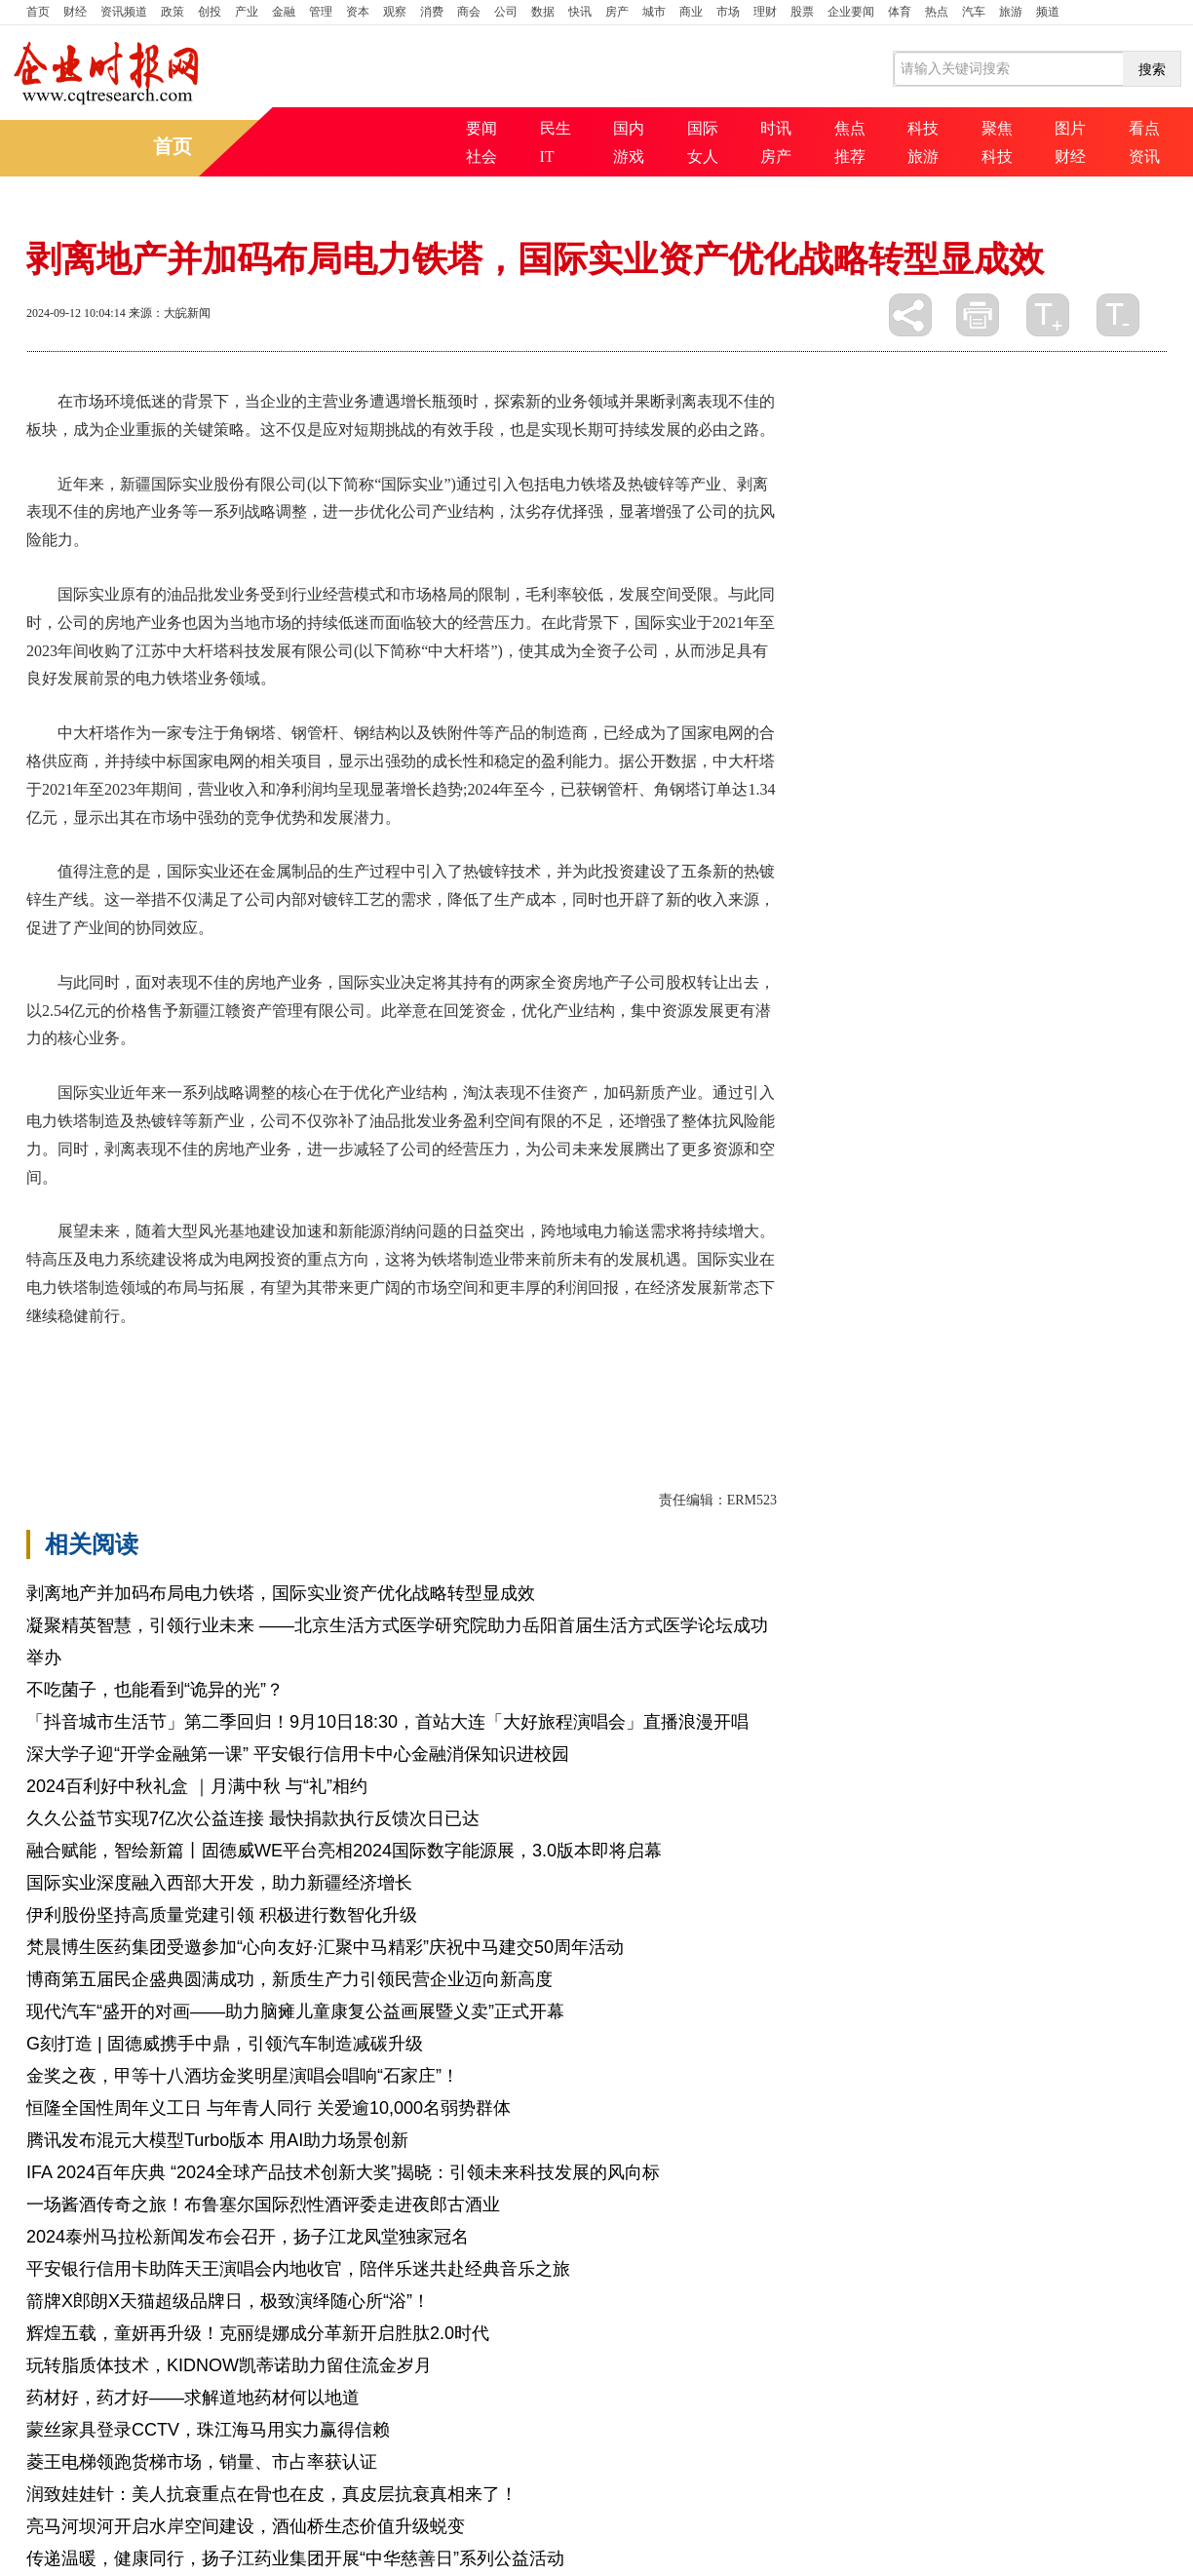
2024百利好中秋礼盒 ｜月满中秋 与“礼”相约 (196, 1786)
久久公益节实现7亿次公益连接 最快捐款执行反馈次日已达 (253, 1818)
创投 (209, 12)
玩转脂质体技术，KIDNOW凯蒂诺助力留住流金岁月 (229, 2365)
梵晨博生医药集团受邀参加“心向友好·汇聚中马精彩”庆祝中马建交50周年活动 (325, 1947)
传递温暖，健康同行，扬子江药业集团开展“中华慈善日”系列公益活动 (295, 2558)
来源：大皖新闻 (170, 313)
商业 (691, 12)
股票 (802, 12)
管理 (320, 12)
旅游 (1010, 12)
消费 (431, 12)
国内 (628, 128)
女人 (702, 156)
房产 (617, 12)
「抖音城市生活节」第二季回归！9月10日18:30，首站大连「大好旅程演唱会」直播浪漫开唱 (387, 1722)
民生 (555, 128)
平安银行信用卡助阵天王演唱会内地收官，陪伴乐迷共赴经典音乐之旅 (298, 2269)
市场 (728, 12)
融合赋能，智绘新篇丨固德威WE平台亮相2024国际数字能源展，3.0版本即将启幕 (344, 1850)
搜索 (1152, 69)
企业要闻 (850, 12)
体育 (899, 12)
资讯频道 (123, 12)
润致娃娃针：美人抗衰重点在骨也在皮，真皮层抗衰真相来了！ (272, 2494)
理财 (765, 12)
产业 (246, 12)
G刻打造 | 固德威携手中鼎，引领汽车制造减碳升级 (224, 2043)
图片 (1070, 128)
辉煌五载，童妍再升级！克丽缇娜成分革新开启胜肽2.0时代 (257, 2333)
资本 (357, 12)
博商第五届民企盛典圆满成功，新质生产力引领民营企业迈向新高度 (289, 1979)
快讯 (580, 12)
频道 (1047, 12)
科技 (923, 128)
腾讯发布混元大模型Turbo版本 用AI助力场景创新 (217, 2140)
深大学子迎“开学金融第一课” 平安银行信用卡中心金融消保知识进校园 (297, 1754)
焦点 (850, 128)
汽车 (973, 12)
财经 (75, 12)
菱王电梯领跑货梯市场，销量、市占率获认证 (201, 2462)
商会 (469, 12)
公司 (506, 12)
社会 (481, 156)
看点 (1144, 128)
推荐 (850, 156)
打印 (977, 314)
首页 (38, 12)
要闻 (481, 128)
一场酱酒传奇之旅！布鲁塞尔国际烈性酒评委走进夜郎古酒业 (263, 2204)
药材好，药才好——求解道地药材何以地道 (193, 2397)
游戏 (628, 156)
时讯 (775, 128)
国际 (702, 128)
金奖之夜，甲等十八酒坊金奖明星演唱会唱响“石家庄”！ (242, 2076)
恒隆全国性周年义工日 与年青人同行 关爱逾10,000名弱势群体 (268, 2108)
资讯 (1144, 156)
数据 (543, 12)
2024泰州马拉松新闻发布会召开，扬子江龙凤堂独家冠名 (247, 2236)
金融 (283, 12)
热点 (936, 12)
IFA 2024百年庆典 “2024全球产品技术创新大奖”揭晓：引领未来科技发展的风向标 (343, 2172)
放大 (1047, 314)
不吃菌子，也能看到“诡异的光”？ (155, 1689)
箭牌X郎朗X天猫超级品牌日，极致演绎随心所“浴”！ (228, 2301)
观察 (394, 12)
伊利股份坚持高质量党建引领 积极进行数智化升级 (221, 1915)
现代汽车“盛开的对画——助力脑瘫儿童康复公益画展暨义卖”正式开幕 (295, 2011)
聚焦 (997, 128)
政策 (172, 12)
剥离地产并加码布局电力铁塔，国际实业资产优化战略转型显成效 (280, 1593)
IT (547, 156)
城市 (654, 12)
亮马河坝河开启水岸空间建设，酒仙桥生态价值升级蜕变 (245, 2526)
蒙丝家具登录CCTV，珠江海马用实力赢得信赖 (208, 2429)
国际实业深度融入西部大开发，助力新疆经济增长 (219, 1883)
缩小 (1118, 314)
